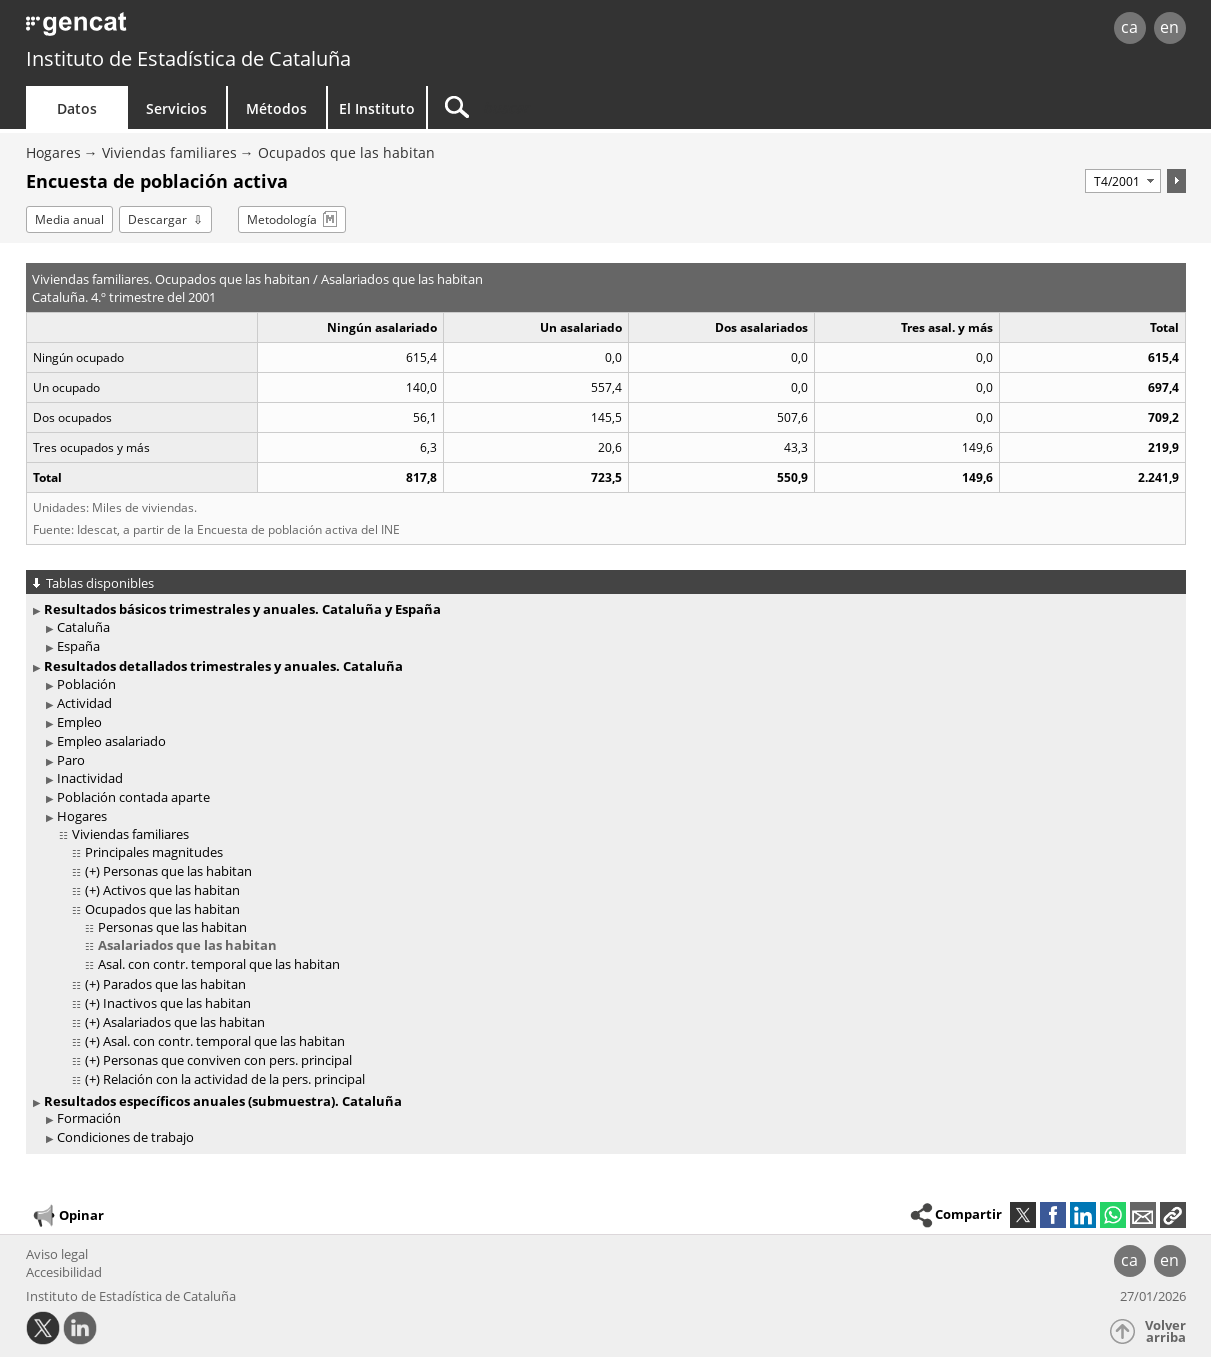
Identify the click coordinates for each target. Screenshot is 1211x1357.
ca (1129, 27)
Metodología (282, 219)
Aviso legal (57, 1254)
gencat (258, 29)
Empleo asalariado (111, 741)
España (78, 646)
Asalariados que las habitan (187, 945)
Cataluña (83, 627)
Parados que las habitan (174, 984)
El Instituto (377, 108)
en (1169, 27)
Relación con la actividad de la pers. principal (234, 1079)
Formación (89, 1118)
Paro (71, 760)
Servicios (176, 108)
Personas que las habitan (177, 871)
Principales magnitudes (154, 852)
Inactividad (90, 778)
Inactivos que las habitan (177, 1003)
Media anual (69, 219)
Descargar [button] (157, 219)
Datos (77, 108)
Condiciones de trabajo (125, 1137)
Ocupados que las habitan (346, 152)
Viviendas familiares (169, 152)
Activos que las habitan (171, 890)
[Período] (1123, 181)
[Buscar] (598, 107)
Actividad (84, 703)
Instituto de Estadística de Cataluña (188, 58)
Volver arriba (1165, 1331)
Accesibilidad (64, 1272)
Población (86, 684)
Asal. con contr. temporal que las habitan (219, 964)
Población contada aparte (133, 797)
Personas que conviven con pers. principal (227, 1060)
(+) (92, 871)
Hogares (53, 152)
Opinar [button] (67, 1216)
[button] (1173, 1215)
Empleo (79, 722)
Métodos (276, 108)
